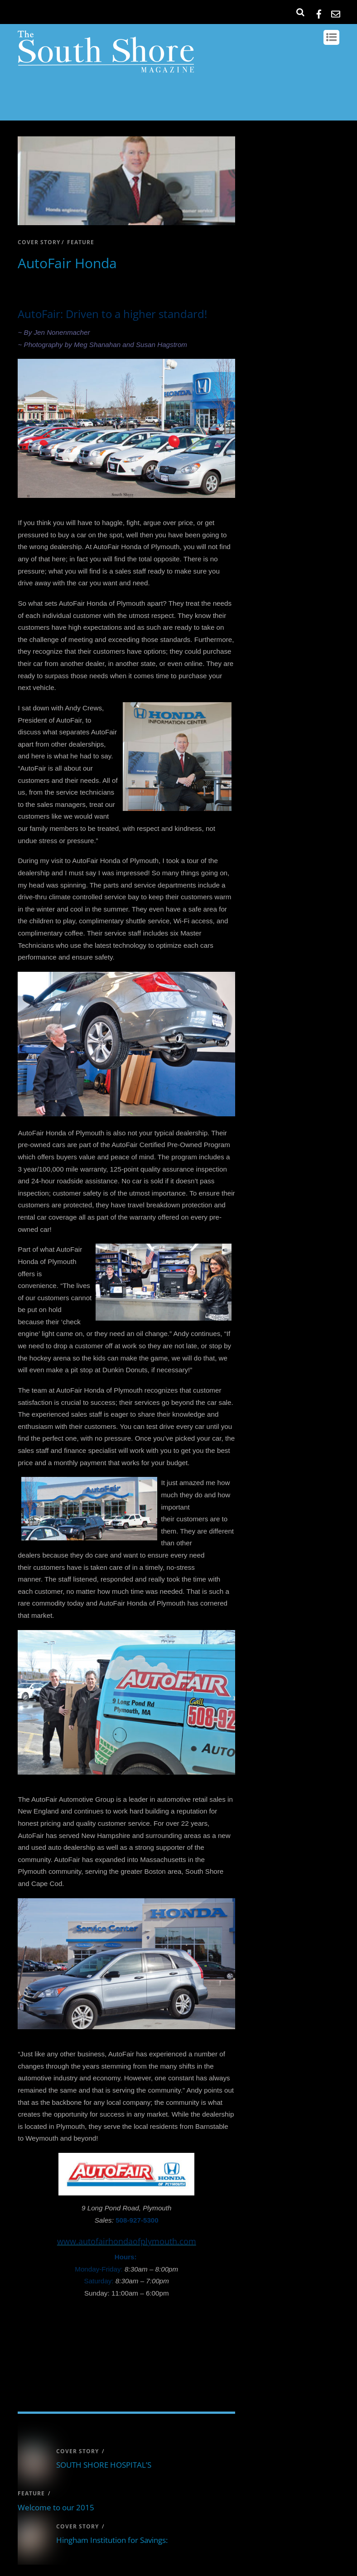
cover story (39, 242)
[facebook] (319, 12)
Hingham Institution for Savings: (112, 2540)
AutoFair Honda (67, 263)
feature (80, 242)
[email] (335, 12)
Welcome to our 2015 (56, 2507)
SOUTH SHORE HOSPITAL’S (103, 2465)
